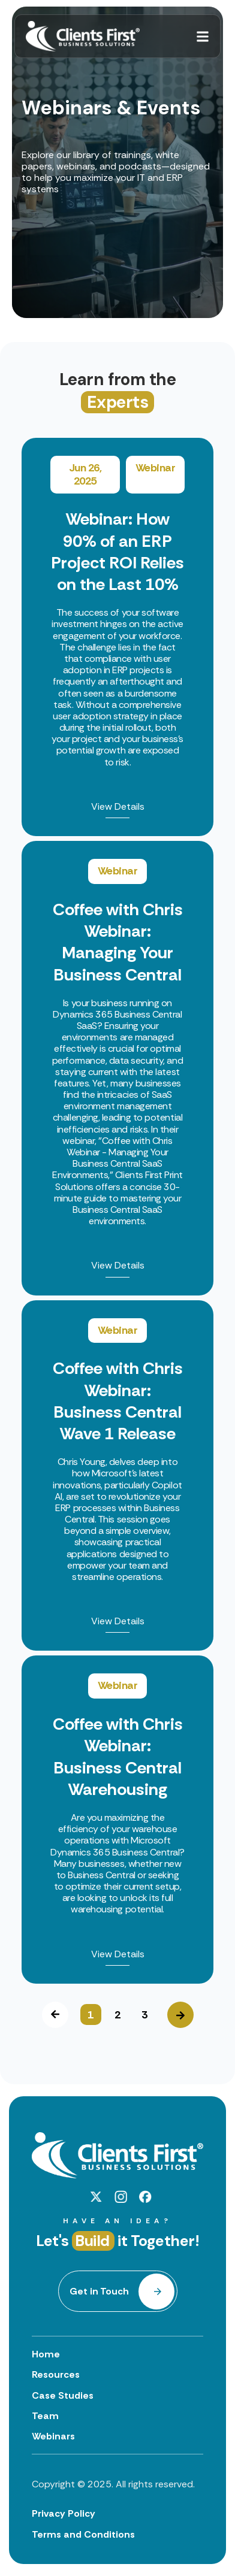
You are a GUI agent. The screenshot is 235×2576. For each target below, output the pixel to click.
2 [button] (117, 2015)
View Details (117, 807)
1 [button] (91, 2015)
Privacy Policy (63, 2513)
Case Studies (63, 2395)
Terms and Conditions (83, 2534)
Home (46, 2354)
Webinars (53, 2436)
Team (45, 2415)
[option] (117, 1211)
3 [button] (144, 2015)
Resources (56, 2374)
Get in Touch (99, 2291)
